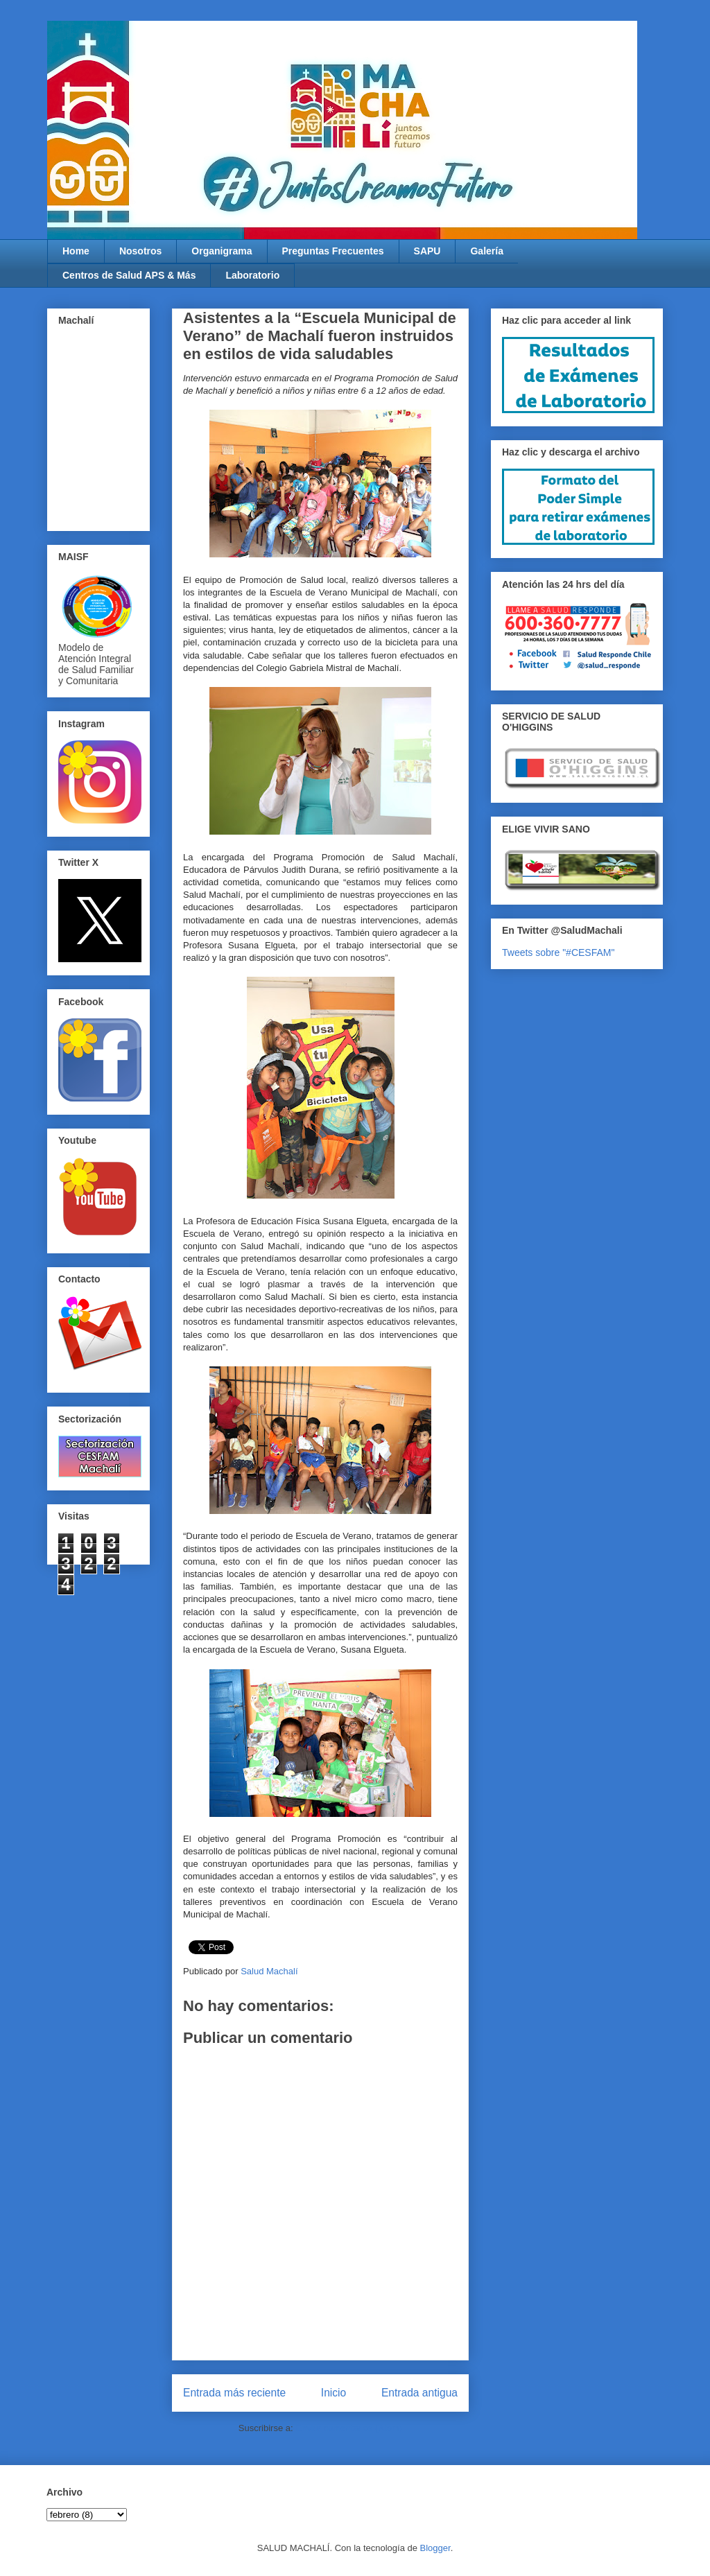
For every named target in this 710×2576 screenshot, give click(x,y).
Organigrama (221, 250)
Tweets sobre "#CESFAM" (558, 952)
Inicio (333, 2393)
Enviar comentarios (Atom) (348, 2428)
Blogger (435, 2548)
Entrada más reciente (234, 2393)
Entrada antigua (419, 2393)
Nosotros (140, 250)
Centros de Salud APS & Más (129, 275)
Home (75, 250)
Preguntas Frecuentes (333, 250)
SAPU (427, 250)
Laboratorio (252, 275)
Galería (486, 250)
